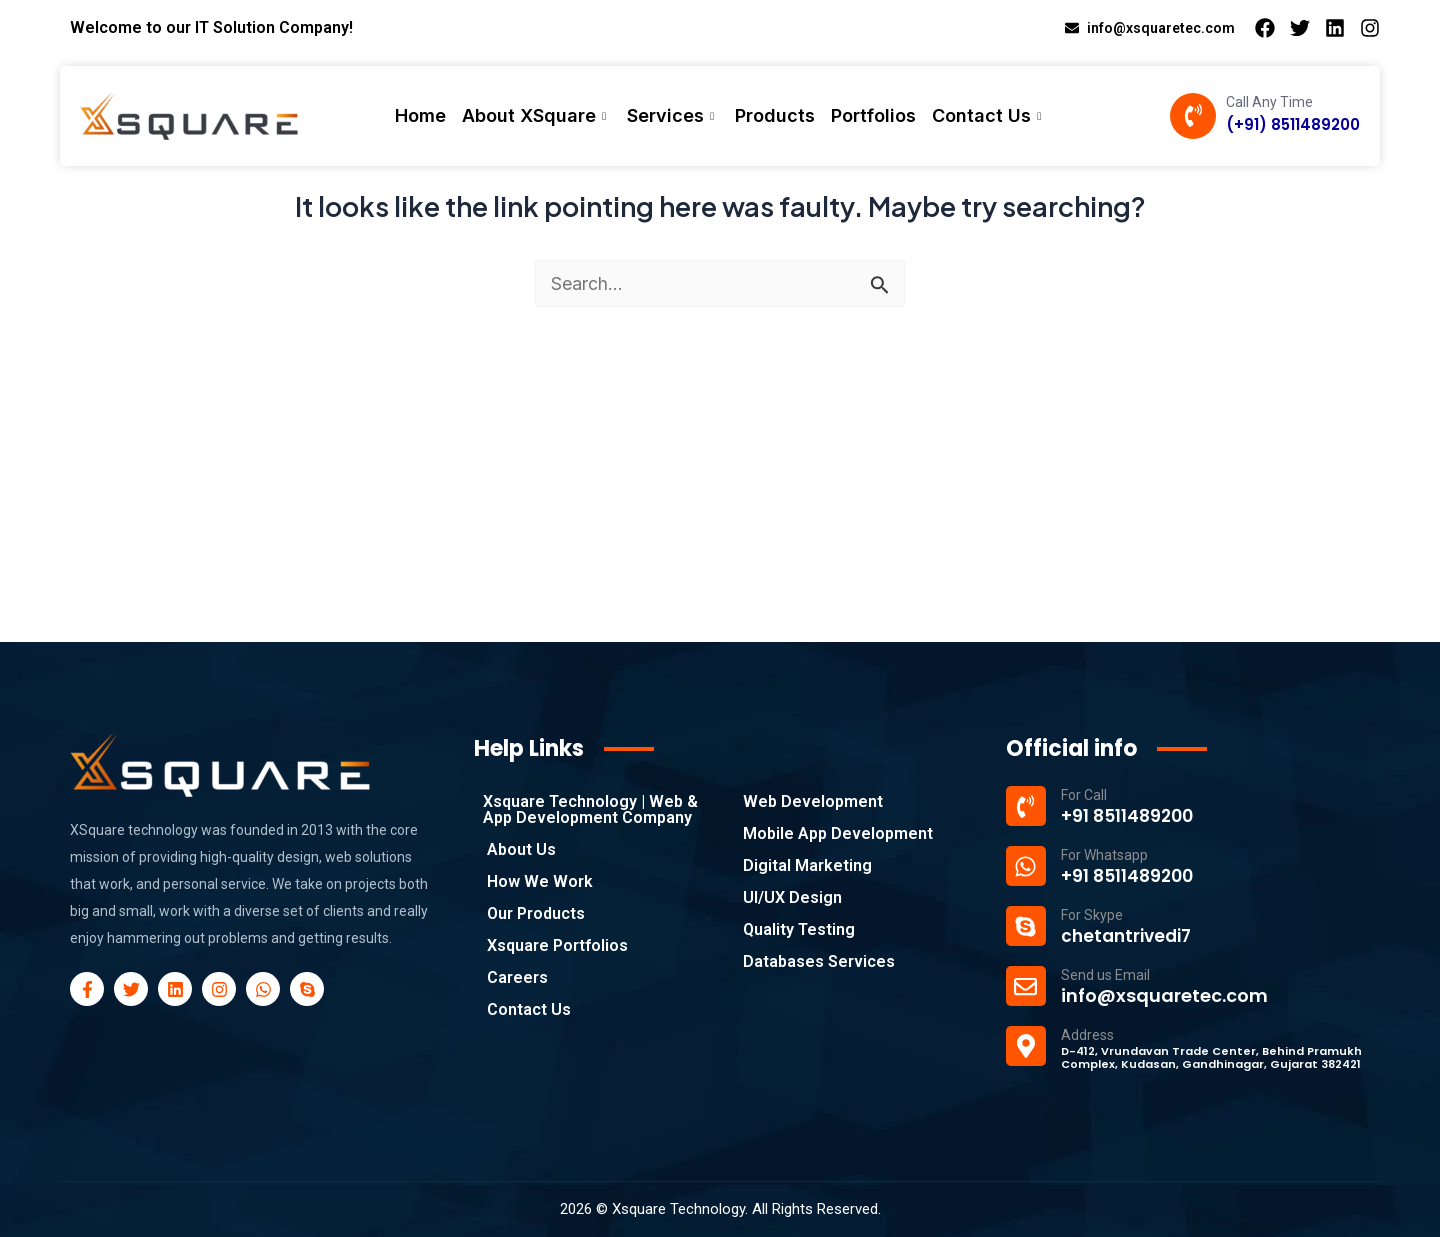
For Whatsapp (1104, 855)
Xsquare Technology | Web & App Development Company (590, 809)
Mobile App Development (838, 833)
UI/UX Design (792, 897)
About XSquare (536, 115)
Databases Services (819, 961)
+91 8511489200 (1130, 815)
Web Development (813, 801)
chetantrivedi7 (1130, 935)
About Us (521, 849)
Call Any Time (1269, 102)
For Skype (1092, 915)
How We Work (540, 881)
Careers (517, 977)
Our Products (536, 913)
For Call (1084, 795)
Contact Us (989, 115)
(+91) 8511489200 (1293, 124)
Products (775, 115)
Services (673, 115)
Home (420, 115)
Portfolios (873, 115)
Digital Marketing (807, 865)
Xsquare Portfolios (557, 945)
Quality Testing (799, 929)
